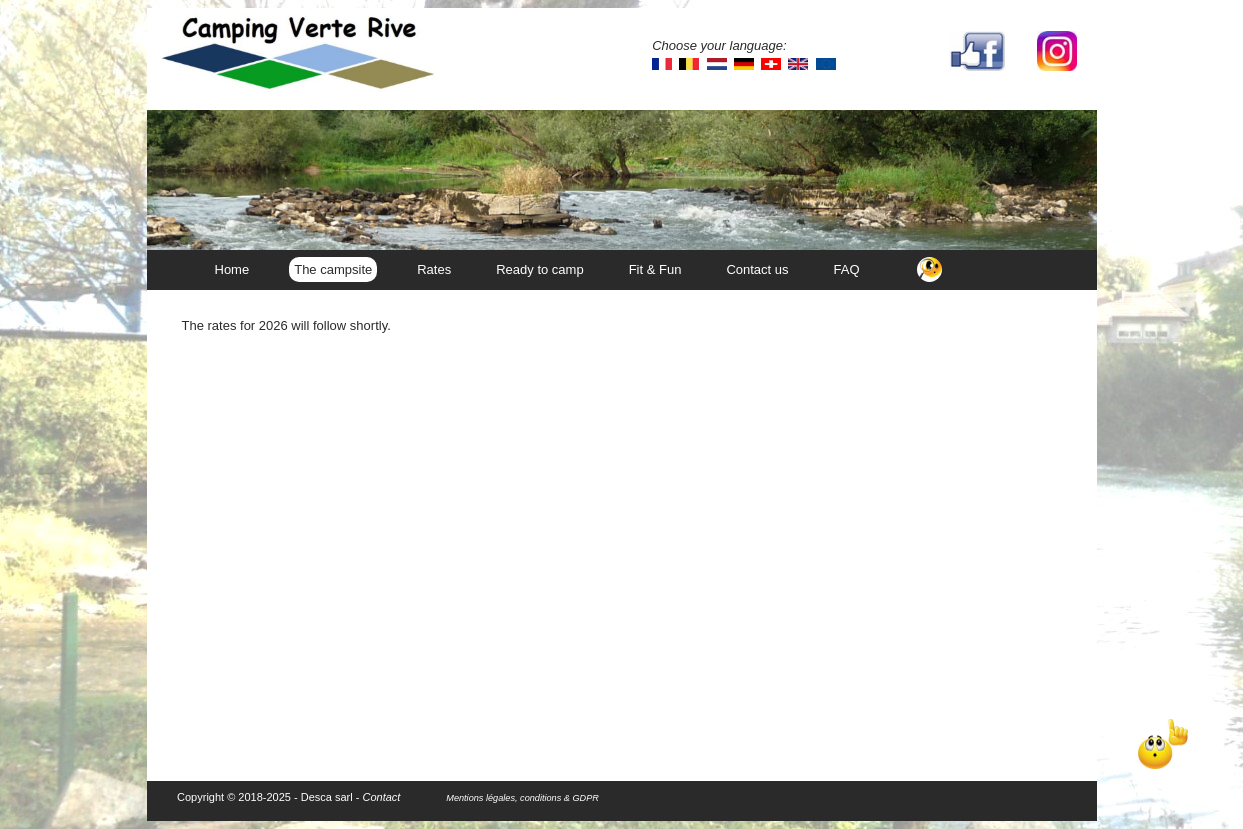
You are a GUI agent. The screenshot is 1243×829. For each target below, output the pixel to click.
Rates (434, 269)
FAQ (847, 269)
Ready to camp (539, 269)
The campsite (333, 269)
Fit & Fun (655, 269)
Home (232, 269)
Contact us (757, 269)
